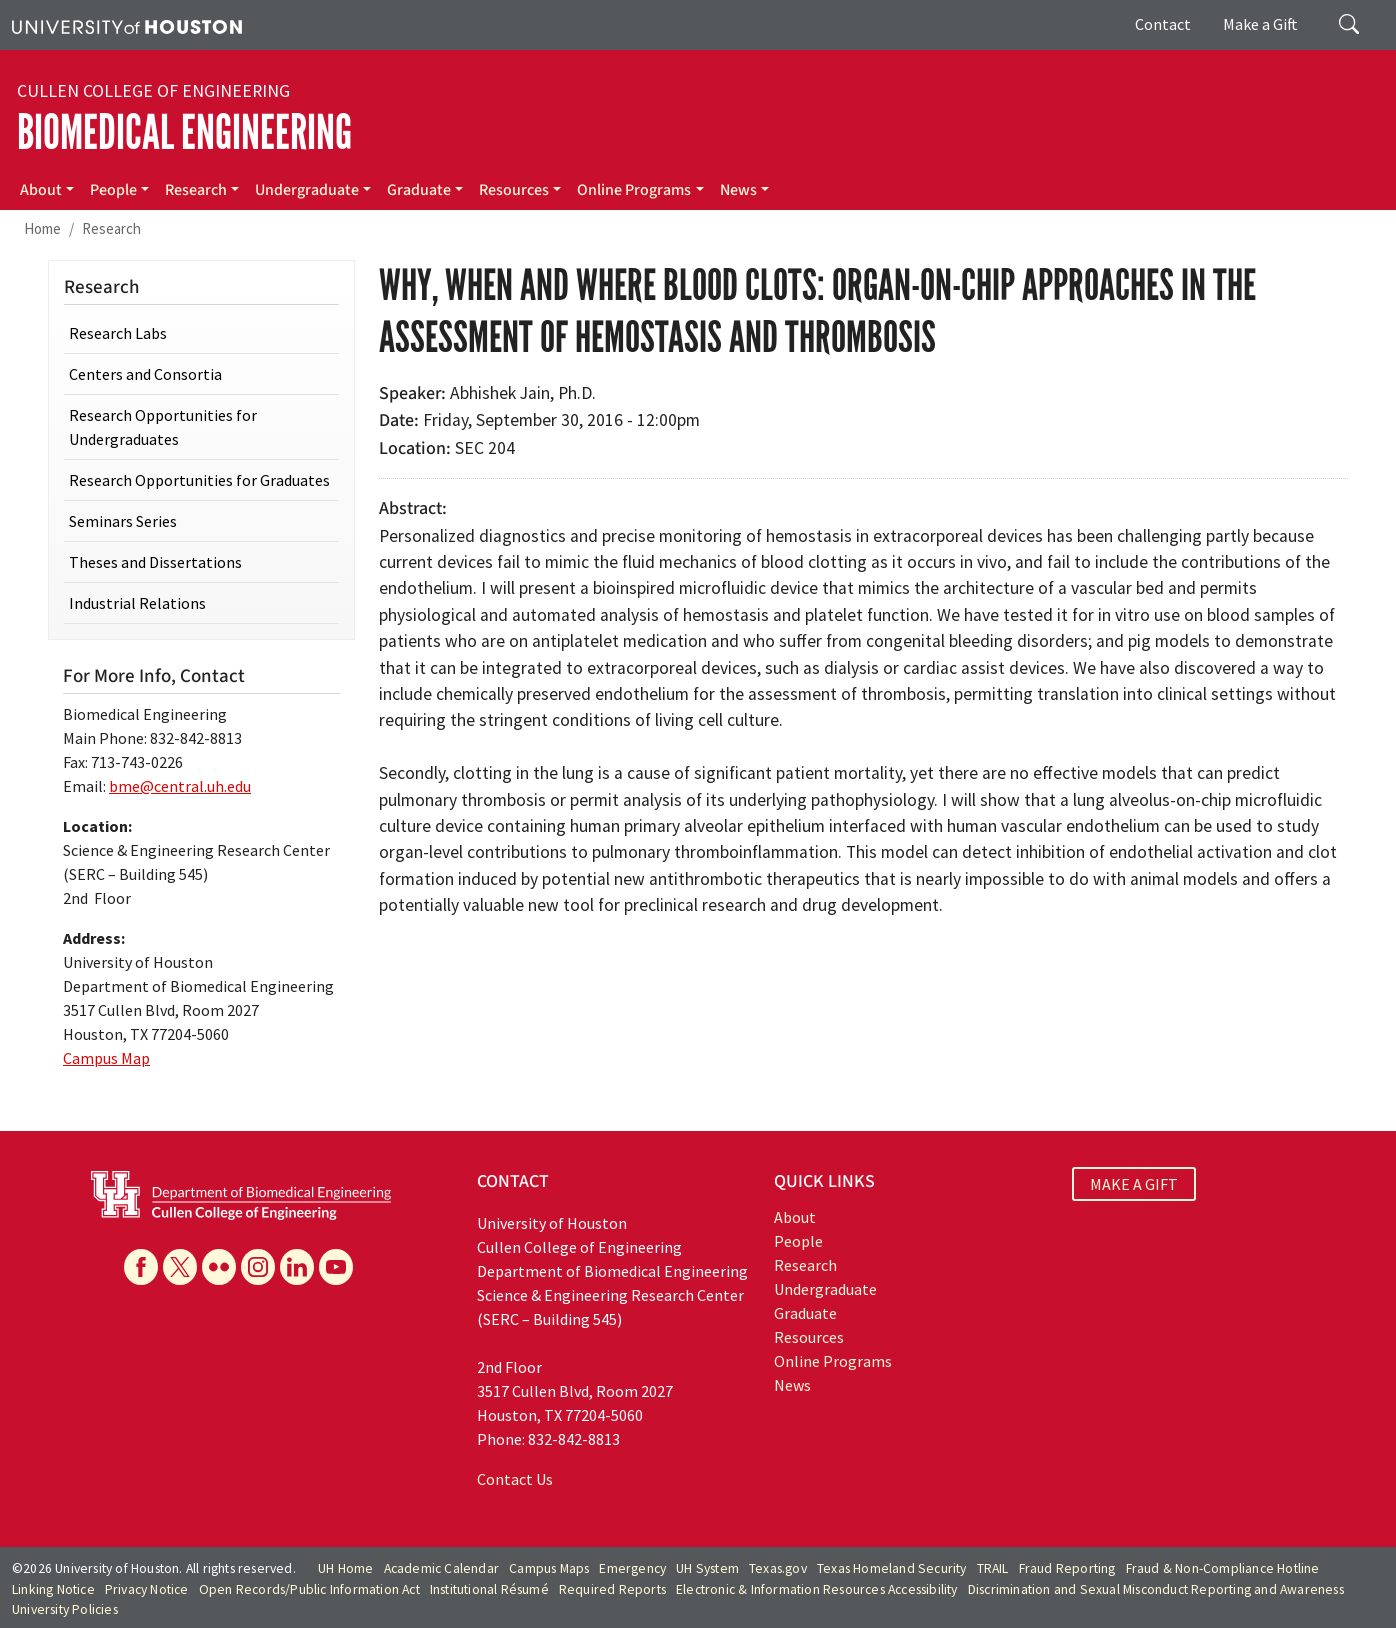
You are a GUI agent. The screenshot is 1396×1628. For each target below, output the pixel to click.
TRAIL (993, 1568)
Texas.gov (778, 1568)
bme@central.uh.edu (180, 786)
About (41, 190)
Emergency (632, 1568)
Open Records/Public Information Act (309, 1589)
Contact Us (515, 1479)
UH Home (345, 1568)
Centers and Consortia (145, 374)
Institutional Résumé (489, 1589)
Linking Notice (53, 1589)
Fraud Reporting (1067, 1568)
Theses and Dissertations (155, 562)
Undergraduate (307, 190)
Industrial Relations (137, 603)
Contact (1163, 24)
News (738, 190)
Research (196, 190)
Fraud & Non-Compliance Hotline (1223, 1568)
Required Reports (612, 1589)
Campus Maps (549, 1568)
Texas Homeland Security (892, 1568)
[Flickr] (219, 1267)
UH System (707, 1568)
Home (42, 228)
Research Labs (118, 333)
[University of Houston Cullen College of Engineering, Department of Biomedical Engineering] (241, 1194)
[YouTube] (336, 1267)
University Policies (65, 1609)
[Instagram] (258, 1267)
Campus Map (106, 1058)
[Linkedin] (297, 1267)
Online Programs (634, 190)
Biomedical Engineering (184, 132)
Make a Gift (1260, 24)
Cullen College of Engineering (153, 91)
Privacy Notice (147, 1589)
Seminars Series (123, 521)
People (113, 190)
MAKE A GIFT (1134, 1184)
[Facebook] (141, 1267)
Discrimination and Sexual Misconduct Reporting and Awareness (1156, 1589)
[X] (180, 1267)
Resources (514, 190)
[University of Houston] (127, 25)
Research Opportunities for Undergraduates (163, 427)
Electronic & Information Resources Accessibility (817, 1589)
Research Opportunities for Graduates (199, 480)
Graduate (419, 190)
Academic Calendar (441, 1568)
